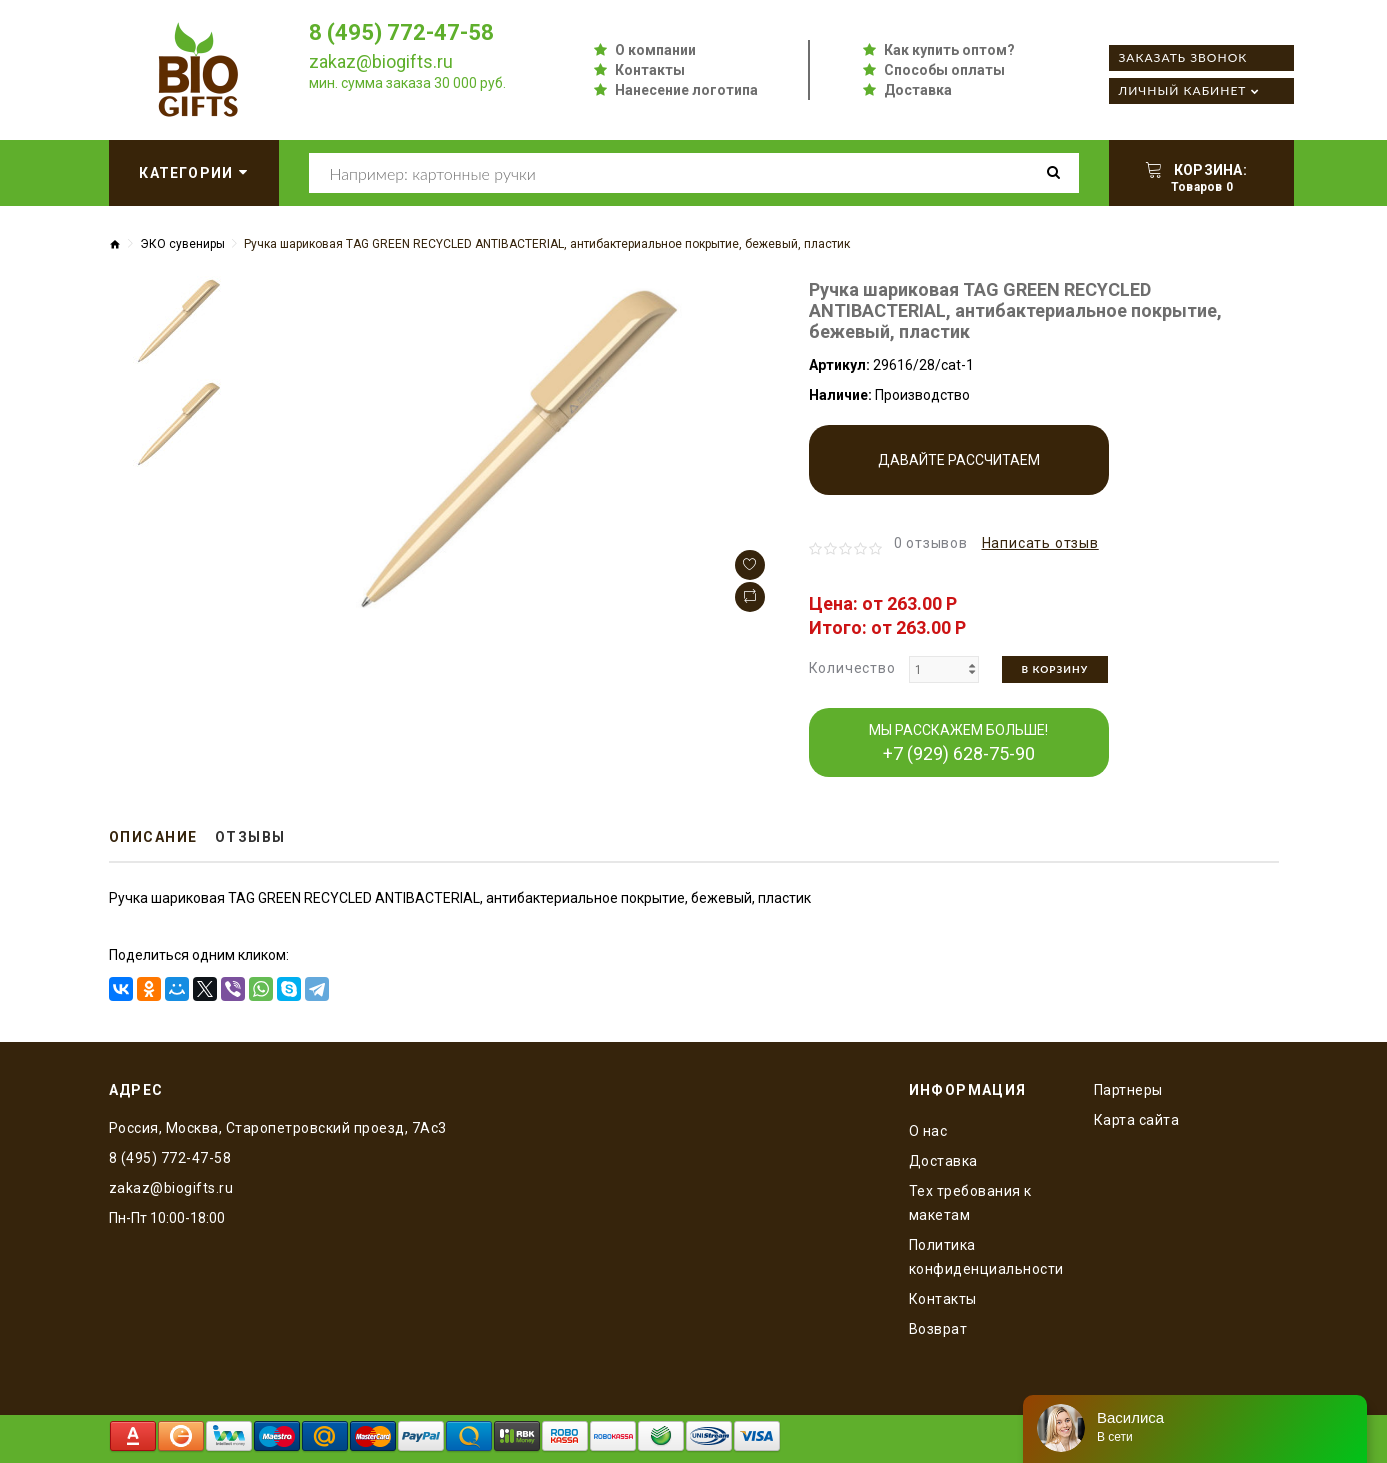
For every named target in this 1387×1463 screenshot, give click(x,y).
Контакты (650, 70)
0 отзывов (931, 543)
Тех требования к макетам (970, 1203)
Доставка (918, 90)
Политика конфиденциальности (986, 1257)
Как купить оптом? (949, 50)
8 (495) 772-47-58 (401, 32)
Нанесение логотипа (686, 90)
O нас (928, 1131)
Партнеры (1128, 1090)
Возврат (938, 1329)
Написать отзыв (1040, 543)
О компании (655, 50)
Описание (153, 837)
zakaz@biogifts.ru (381, 61)
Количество (852, 668)
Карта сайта (1137, 1120)
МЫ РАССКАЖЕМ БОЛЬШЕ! (958, 743)
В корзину (1055, 669)
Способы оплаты (944, 70)
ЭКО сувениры (182, 244)
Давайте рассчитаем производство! (959, 473)
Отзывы (250, 837)
